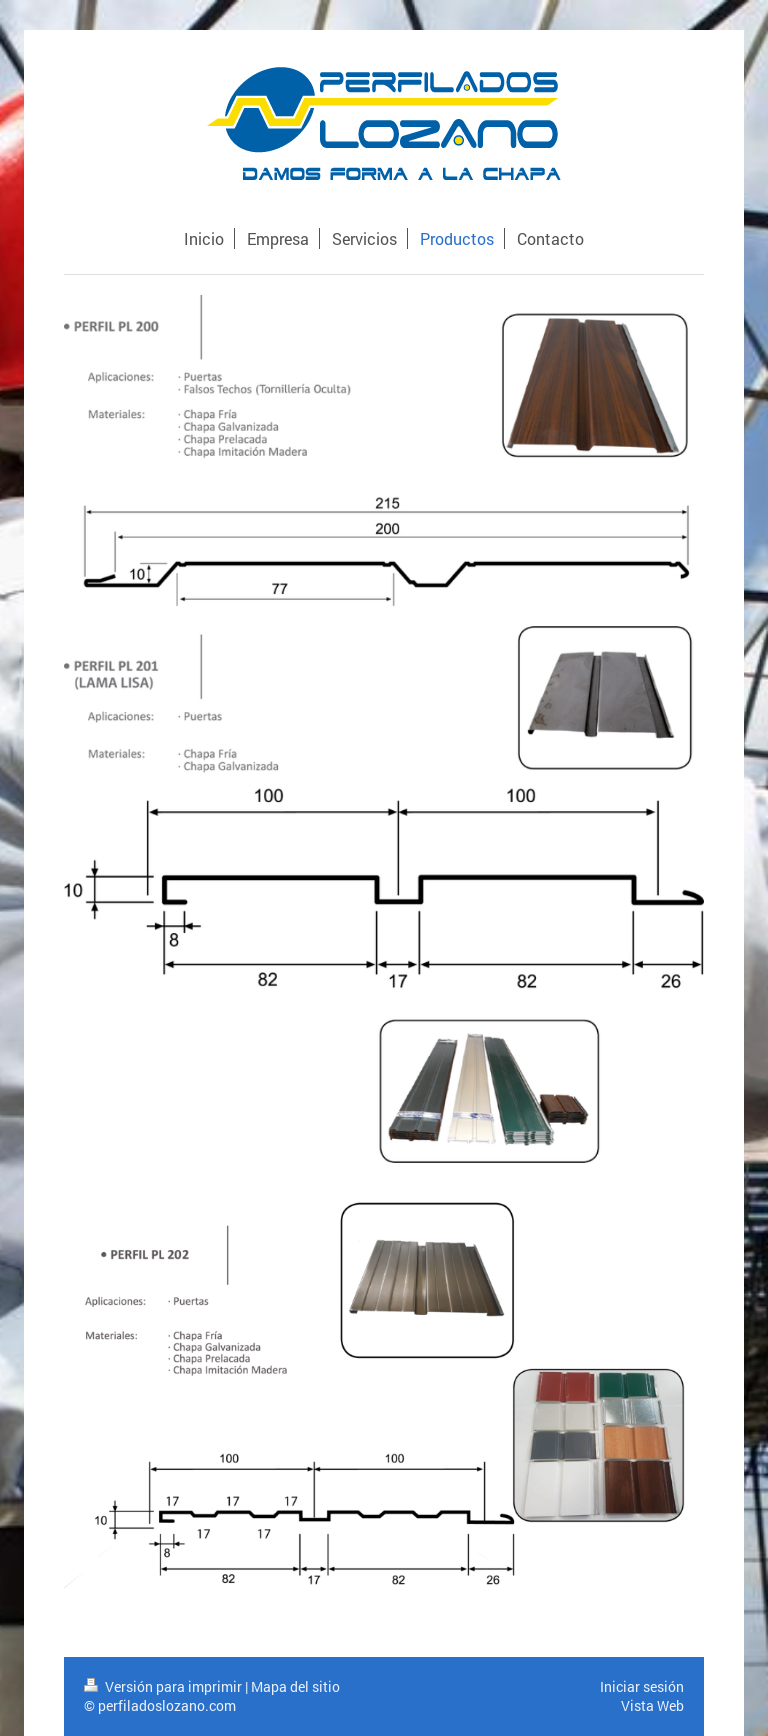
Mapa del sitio (295, 1686)
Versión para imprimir (164, 1686)
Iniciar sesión (642, 1686)
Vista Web (652, 1705)
